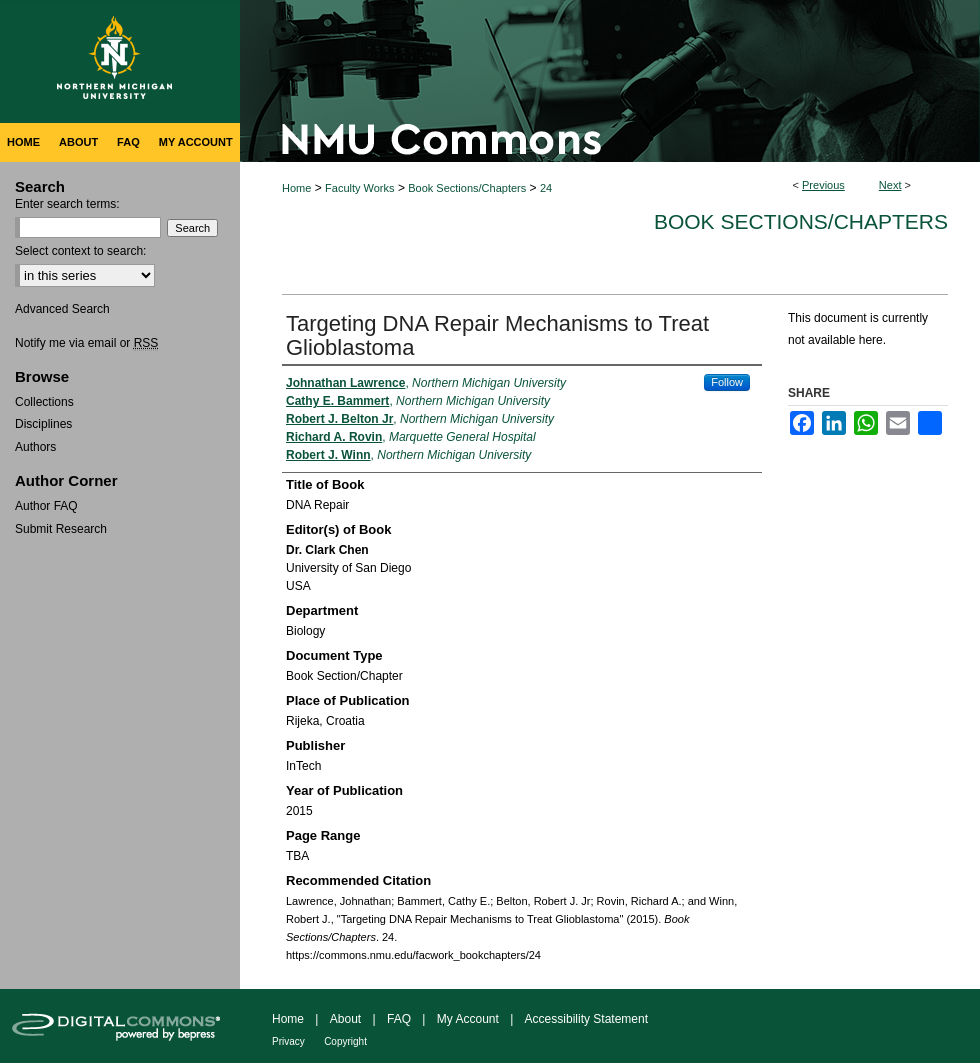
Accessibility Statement (586, 1019)
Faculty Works (359, 188)
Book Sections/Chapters (467, 188)
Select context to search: (80, 251)
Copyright (345, 1041)
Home (296, 188)
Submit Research (61, 529)
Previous (823, 185)
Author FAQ (46, 506)
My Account (468, 1019)
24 (546, 188)
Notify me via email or (86, 343)
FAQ (399, 1019)
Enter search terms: (67, 204)
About (345, 1019)
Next (890, 185)
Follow (727, 382)
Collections (44, 402)
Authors (35, 447)
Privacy (288, 1041)
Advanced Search (62, 309)
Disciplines (43, 424)
